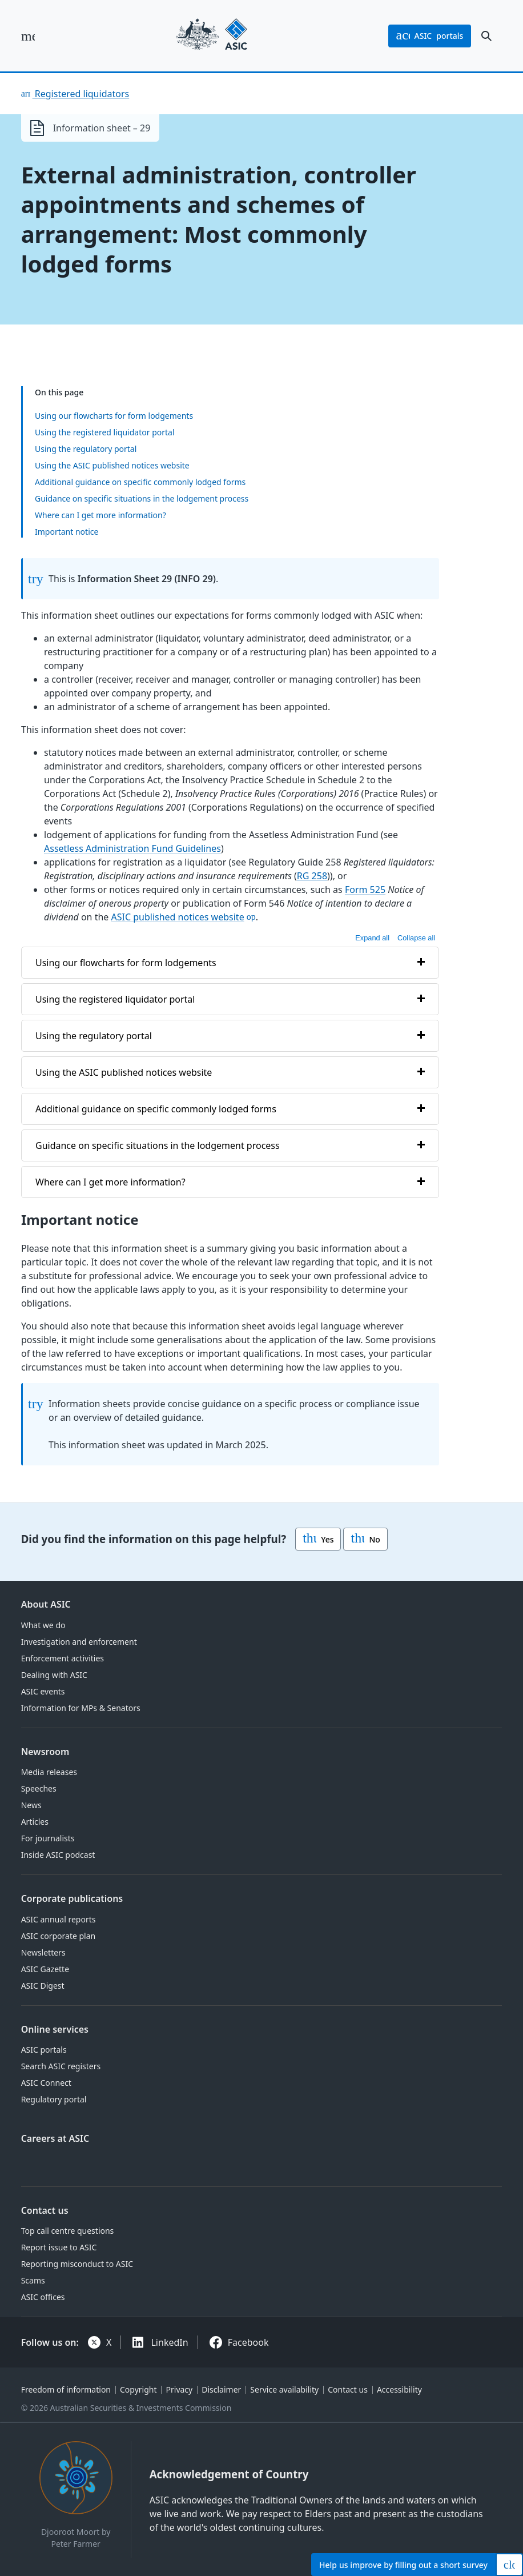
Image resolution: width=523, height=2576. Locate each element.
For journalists (48, 1838)
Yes (318, 1539)
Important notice (66, 531)
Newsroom (45, 1751)
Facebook (248, 2342)
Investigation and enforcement (79, 1641)
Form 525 (365, 889)
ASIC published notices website (177, 917)
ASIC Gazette (45, 1969)
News (31, 1805)
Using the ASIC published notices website (112, 465)
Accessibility (399, 2389)
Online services (54, 2029)
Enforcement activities (62, 1658)
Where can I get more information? (100, 515)
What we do (43, 1625)
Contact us (45, 2210)
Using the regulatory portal (85, 448)
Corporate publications (72, 1898)
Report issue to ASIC (59, 2247)
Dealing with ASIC (54, 1674)
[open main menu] (28, 36)
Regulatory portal (54, 2099)
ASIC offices (43, 2296)
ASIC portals (44, 2049)
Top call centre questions (67, 2230)
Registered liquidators (81, 93)
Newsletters (43, 1952)
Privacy (179, 2389)
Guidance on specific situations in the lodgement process (141, 498)
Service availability (284, 2389)
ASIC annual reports (58, 1919)
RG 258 (311, 876)
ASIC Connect (46, 2082)
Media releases (49, 1771)
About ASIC (46, 1604)
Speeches (39, 1788)
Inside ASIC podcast (58, 1854)
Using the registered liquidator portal (105, 432)
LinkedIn (169, 2342)
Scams (33, 2280)
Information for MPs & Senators (80, 1707)
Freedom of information (66, 2389)
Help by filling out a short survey (403, 2565)
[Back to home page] (211, 35)
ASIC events (43, 1691)
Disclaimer (221, 2389)
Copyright (138, 2389)
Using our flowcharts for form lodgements (114, 415)
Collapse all (416, 938)
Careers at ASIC (55, 2138)
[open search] (486, 36)
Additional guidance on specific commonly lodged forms (140, 481)
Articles (35, 1821)
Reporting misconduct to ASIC (77, 2263)
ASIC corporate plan (58, 1935)
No (365, 1539)
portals (430, 36)
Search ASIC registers (61, 2066)
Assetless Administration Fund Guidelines (132, 848)
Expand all (372, 938)
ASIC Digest (43, 1985)
